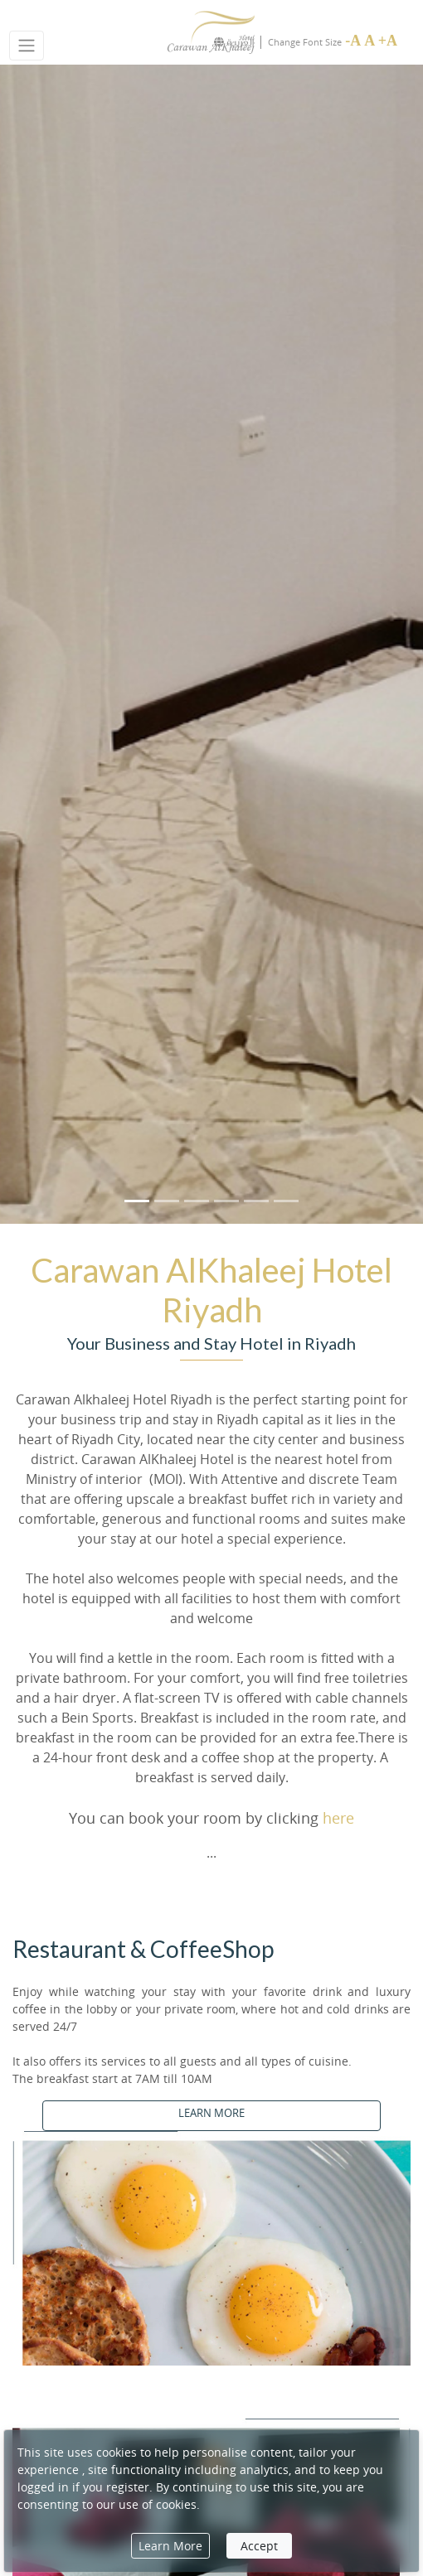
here (338, 1818)
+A (387, 40)
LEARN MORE (211, 2112)
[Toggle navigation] (26, 45)
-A (353, 40)
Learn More (170, 2546)
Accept (259, 2546)
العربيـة (234, 42)
